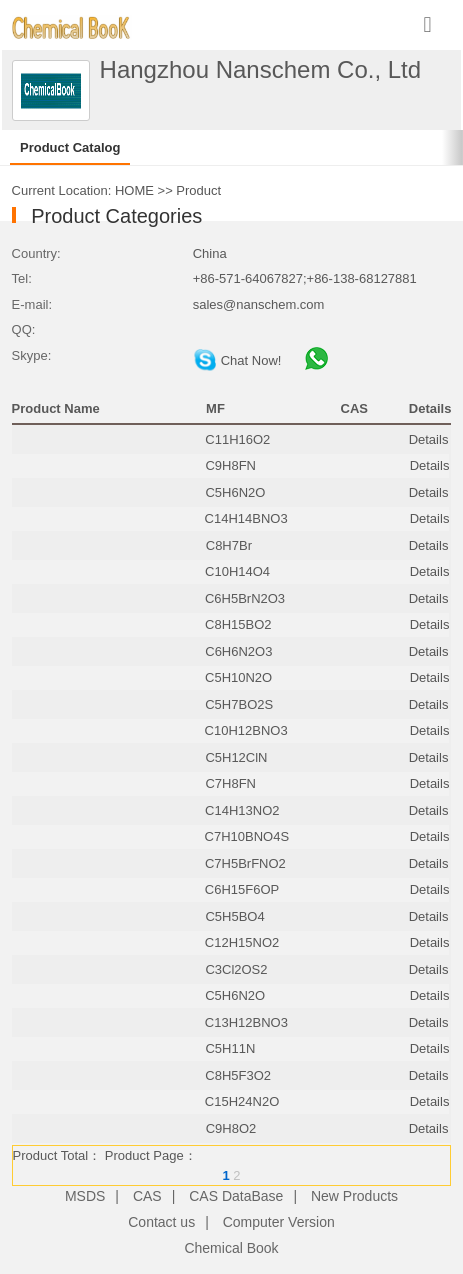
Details (429, 439)
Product (198, 190)
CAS (147, 1196)
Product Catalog (70, 147)
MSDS (85, 1196)
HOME (134, 190)
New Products (354, 1196)
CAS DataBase (236, 1196)
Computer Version (279, 1222)
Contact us (161, 1222)
